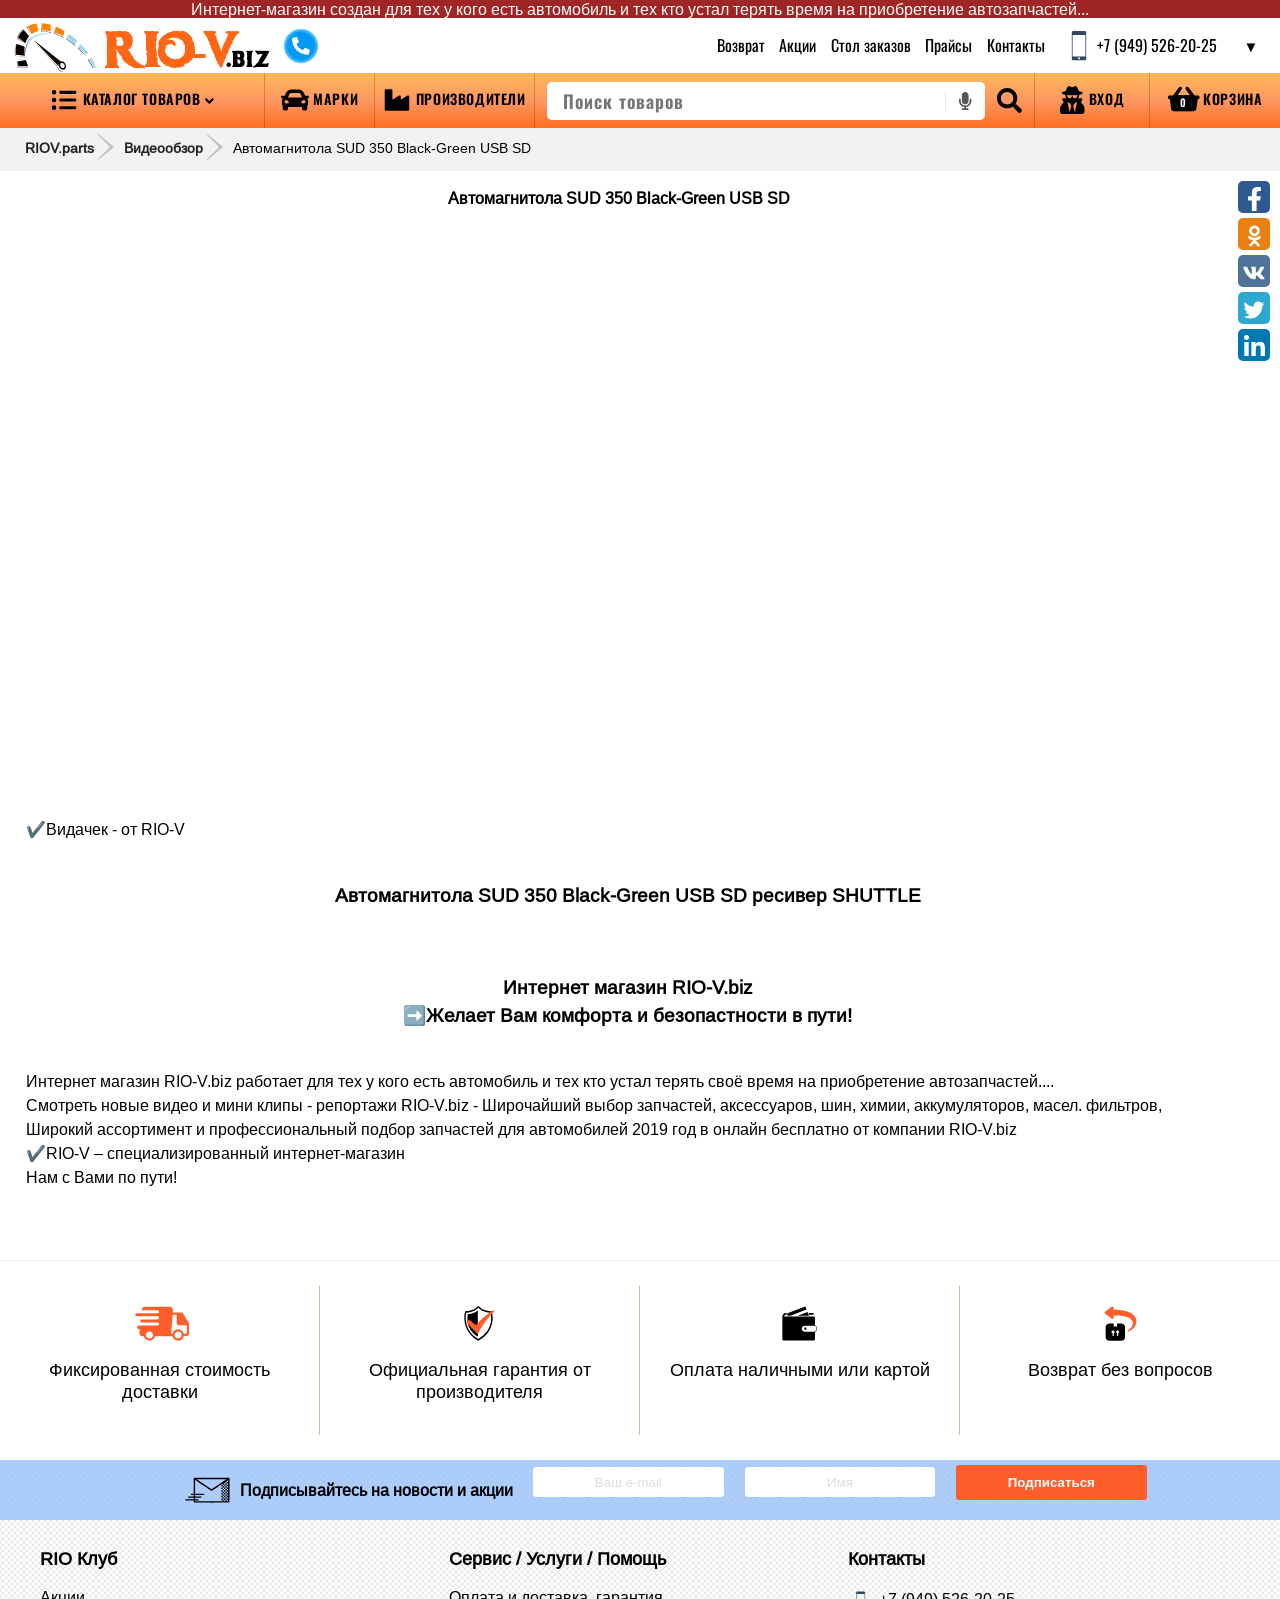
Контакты (1016, 45)
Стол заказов (871, 45)
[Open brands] (319, 100)
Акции (797, 45)
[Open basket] (1215, 100)
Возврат (741, 45)
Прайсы (948, 45)
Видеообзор (163, 148)
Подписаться (1051, 1482)
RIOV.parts (59, 148)
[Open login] (1092, 100)
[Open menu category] (132, 100)
